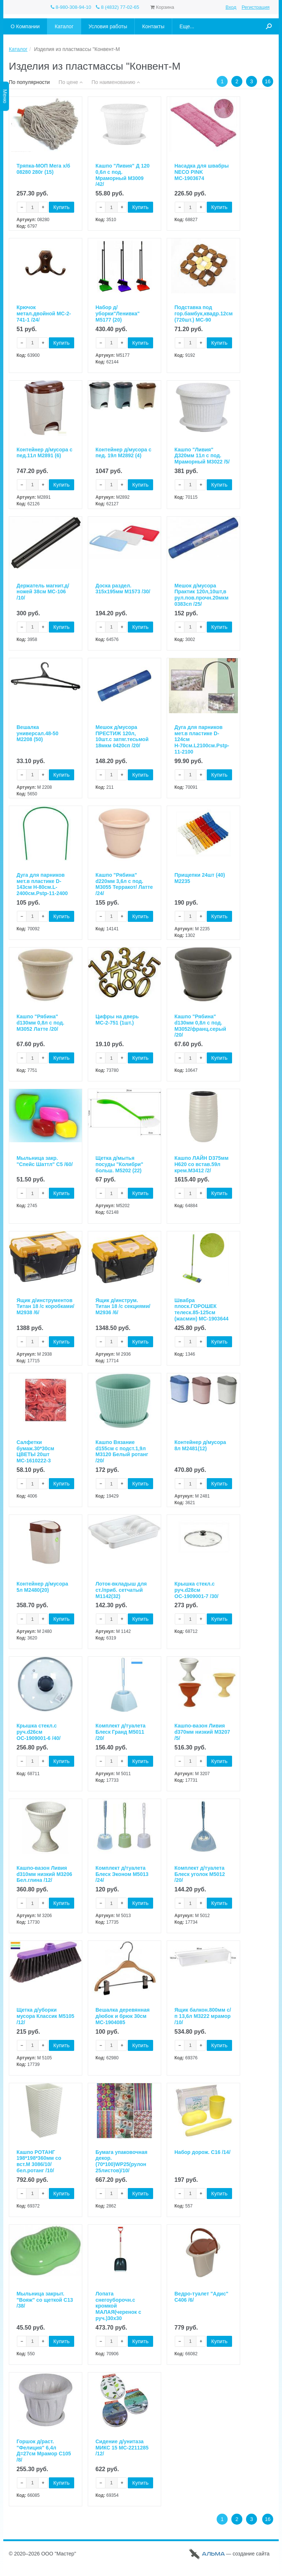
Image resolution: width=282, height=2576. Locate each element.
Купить (61, 208)
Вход (230, 7)
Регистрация (256, 7)
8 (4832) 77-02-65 (117, 7)
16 (268, 81)
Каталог (18, 49)
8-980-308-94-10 (71, 7)
